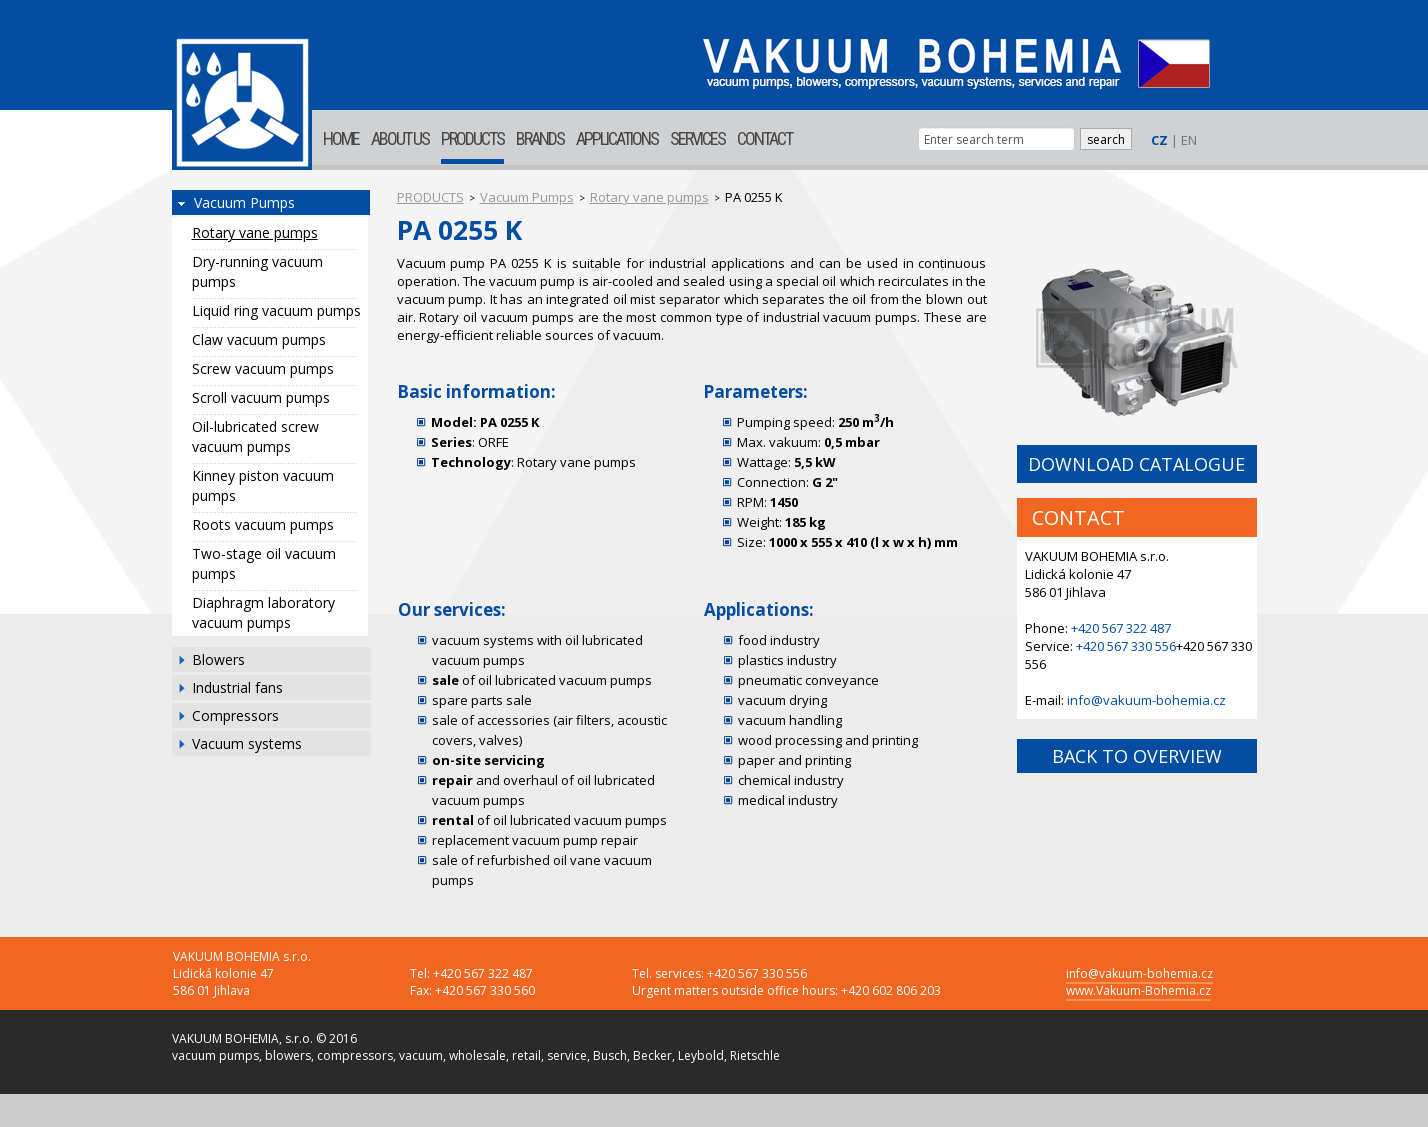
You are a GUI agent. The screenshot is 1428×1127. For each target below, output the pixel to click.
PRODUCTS (472, 138)
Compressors (235, 715)
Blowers (218, 659)
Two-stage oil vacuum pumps (264, 563)
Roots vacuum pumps (263, 524)
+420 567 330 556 (1126, 646)
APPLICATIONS (617, 138)
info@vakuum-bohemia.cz (1146, 700)
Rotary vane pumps (255, 232)
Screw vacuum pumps (263, 368)
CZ (1159, 140)
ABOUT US (400, 138)
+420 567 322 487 (1121, 628)
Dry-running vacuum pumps (257, 271)
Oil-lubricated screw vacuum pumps (255, 436)
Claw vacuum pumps (259, 339)
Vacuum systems (247, 743)
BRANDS (540, 138)
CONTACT (764, 138)
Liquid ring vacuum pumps (276, 310)
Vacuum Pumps (244, 202)
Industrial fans (237, 687)
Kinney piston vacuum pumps (263, 485)
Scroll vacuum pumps (261, 397)
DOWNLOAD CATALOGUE (1136, 464)
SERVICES (697, 138)
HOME (341, 138)
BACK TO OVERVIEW (1137, 756)
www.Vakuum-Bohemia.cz (1138, 990)
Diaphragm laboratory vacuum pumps (263, 612)
